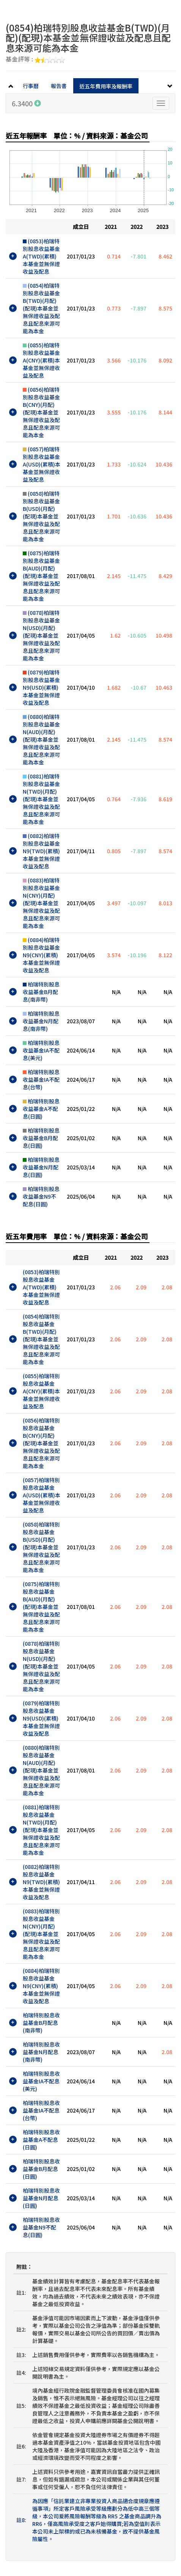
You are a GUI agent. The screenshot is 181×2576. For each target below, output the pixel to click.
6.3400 (26, 103)
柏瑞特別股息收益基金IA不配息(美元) (41, 1050)
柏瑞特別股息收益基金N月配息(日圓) (41, 1167)
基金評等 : (35, 59)
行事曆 (31, 86)
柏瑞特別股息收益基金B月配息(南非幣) (41, 991)
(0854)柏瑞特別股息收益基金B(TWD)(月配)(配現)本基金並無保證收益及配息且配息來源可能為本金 (41, 308)
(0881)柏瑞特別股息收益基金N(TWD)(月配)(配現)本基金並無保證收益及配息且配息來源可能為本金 (41, 799)
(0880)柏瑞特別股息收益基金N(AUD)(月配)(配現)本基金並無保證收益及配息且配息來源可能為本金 (41, 739)
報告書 (59, 86)
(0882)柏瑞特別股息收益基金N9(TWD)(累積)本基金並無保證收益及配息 (41, 851)
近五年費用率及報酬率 (105, 86)
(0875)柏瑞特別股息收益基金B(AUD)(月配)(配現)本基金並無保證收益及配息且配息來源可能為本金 (41, 575)
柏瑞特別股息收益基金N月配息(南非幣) (41, 1021)
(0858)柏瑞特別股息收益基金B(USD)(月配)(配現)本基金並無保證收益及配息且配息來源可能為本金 (41, 516)
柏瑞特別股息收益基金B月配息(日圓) (41, 1138)
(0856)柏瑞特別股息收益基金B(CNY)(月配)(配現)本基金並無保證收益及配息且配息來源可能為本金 (41, 412)
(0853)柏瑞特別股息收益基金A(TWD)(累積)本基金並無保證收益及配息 (41, 256)
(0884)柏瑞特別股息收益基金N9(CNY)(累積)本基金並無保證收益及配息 (41, 955)
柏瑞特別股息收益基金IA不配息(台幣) (41, 1079)
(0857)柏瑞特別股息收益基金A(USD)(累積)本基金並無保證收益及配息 (41, 464)
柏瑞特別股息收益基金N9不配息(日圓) (41, 1196)
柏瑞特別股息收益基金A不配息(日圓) (41, 1108)
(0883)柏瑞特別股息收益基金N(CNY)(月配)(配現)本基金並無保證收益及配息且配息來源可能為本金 (41, 903)
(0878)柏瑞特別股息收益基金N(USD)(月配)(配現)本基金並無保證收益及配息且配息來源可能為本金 (41, 635)
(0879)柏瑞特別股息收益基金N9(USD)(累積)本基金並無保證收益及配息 (41, 687)
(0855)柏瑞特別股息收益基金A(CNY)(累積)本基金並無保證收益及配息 (41, 360)
